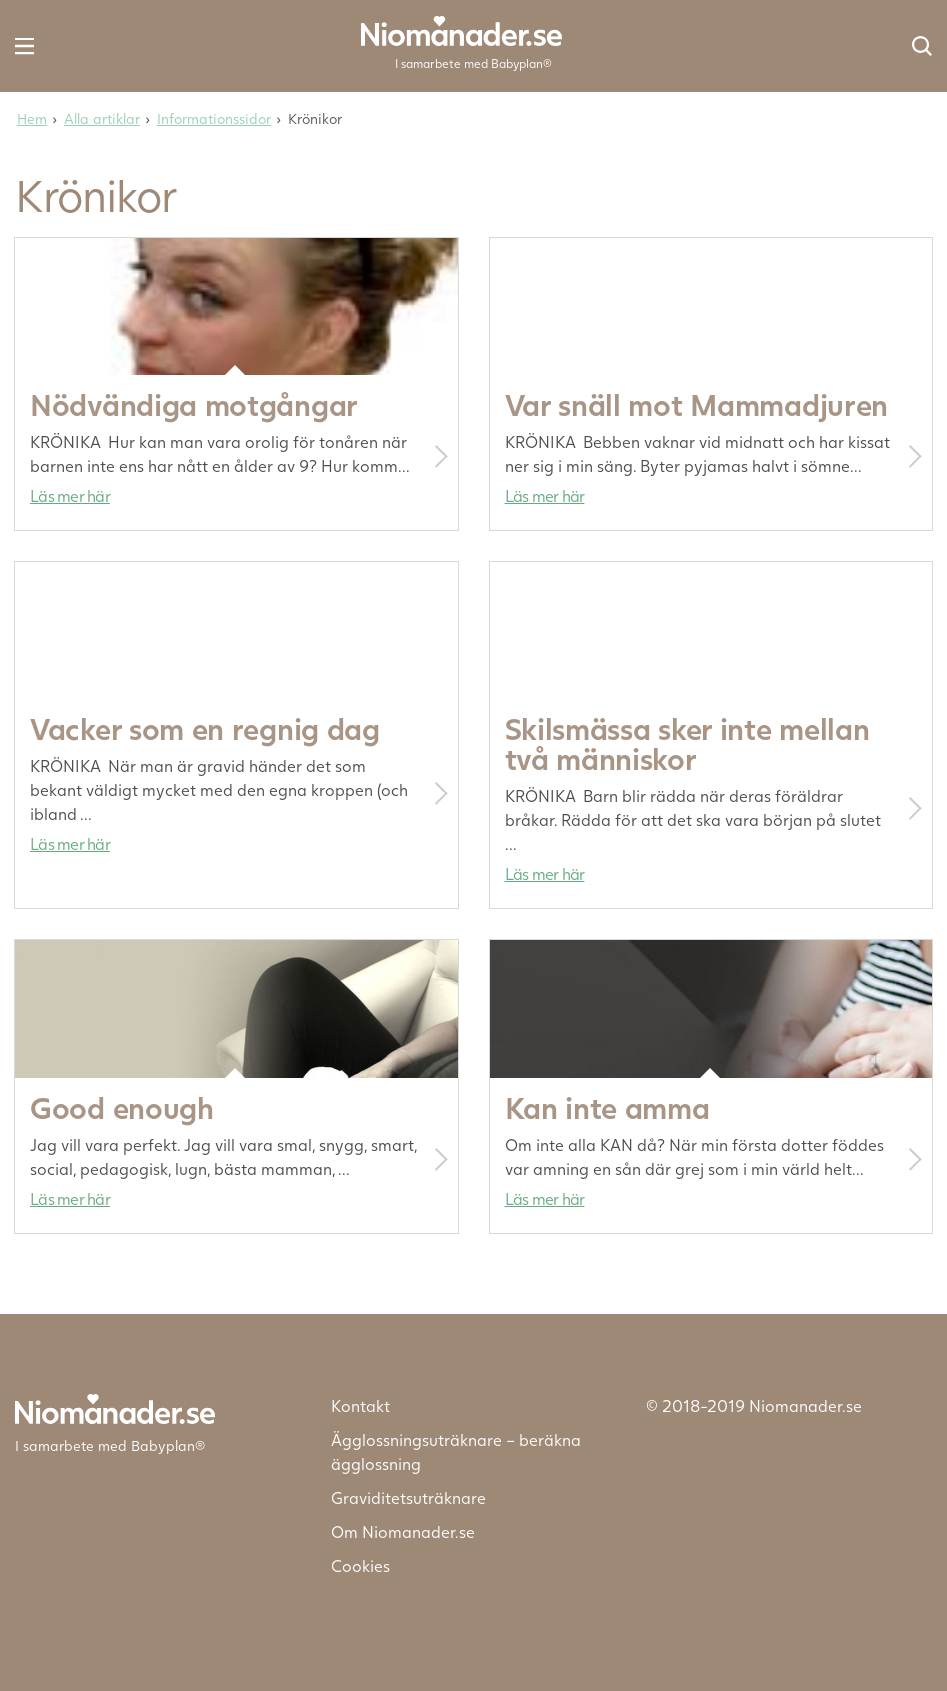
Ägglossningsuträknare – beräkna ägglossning (456, 1451)
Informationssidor (214, 118)
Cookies (360, 1565)
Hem (32, 118)
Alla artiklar (102, 118)
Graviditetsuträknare (408, 1497)
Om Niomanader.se (403, 1531)
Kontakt (360, 1405)
